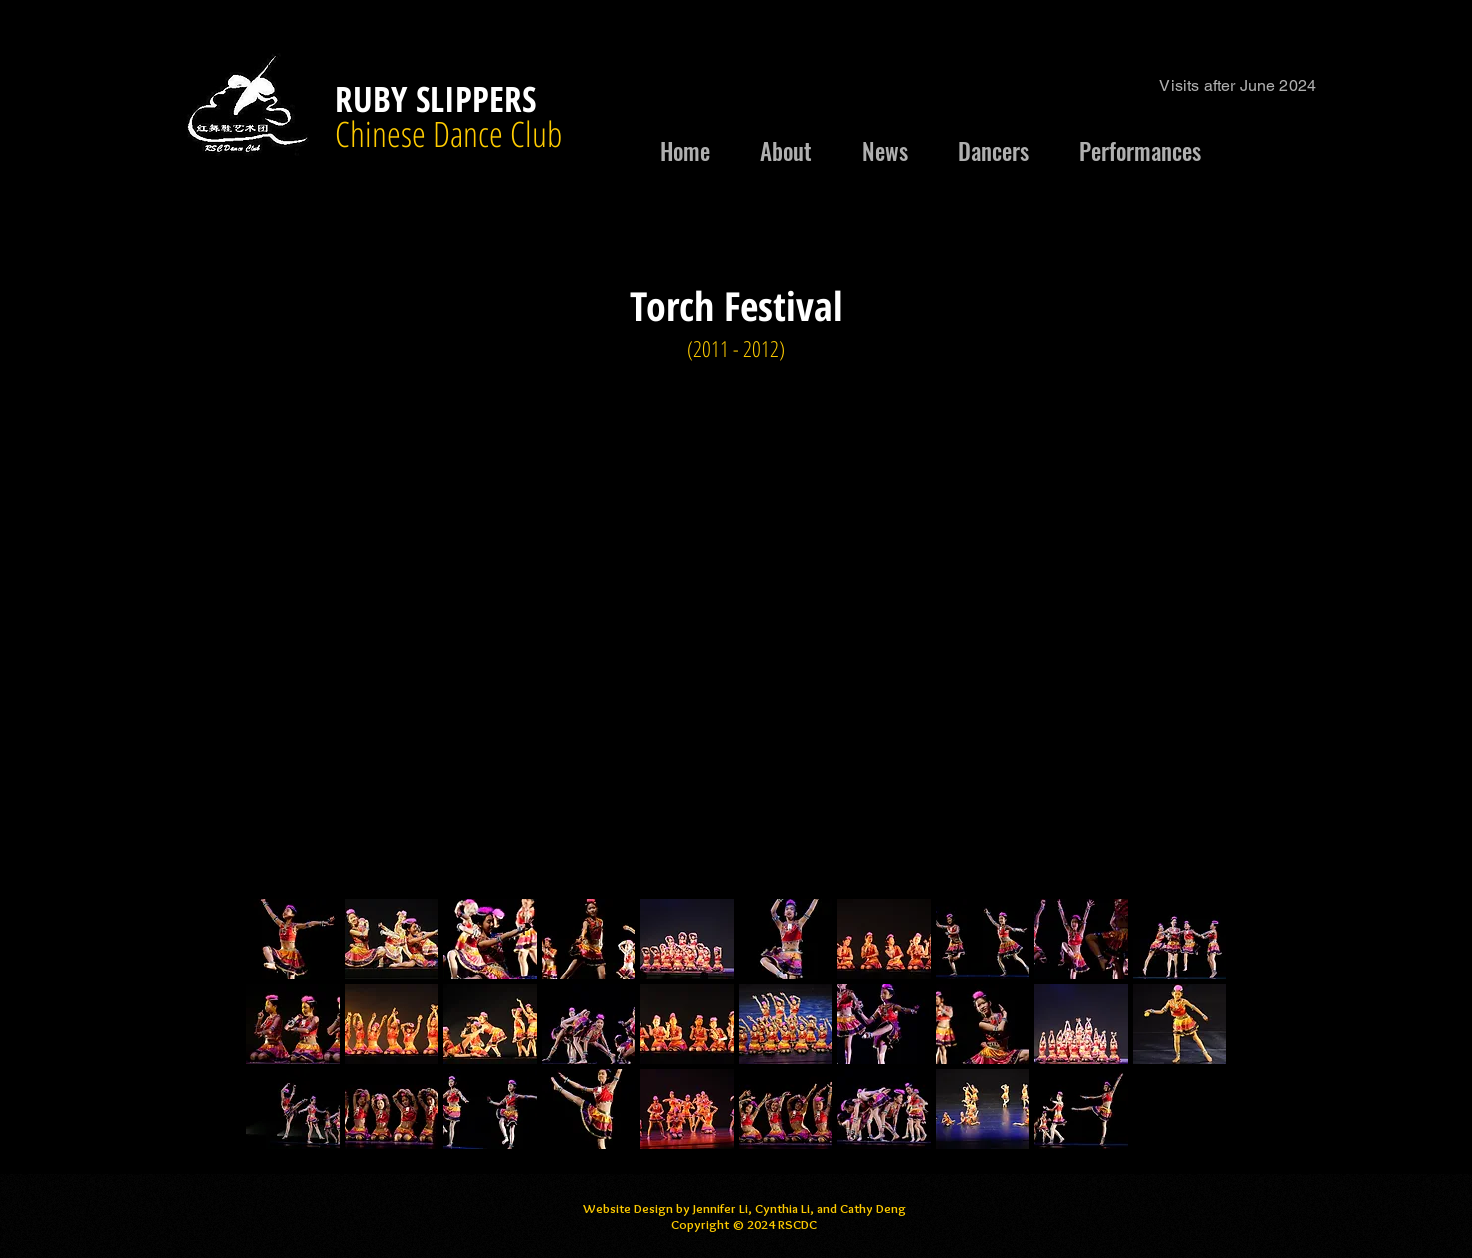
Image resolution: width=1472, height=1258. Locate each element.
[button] (293, 939)
